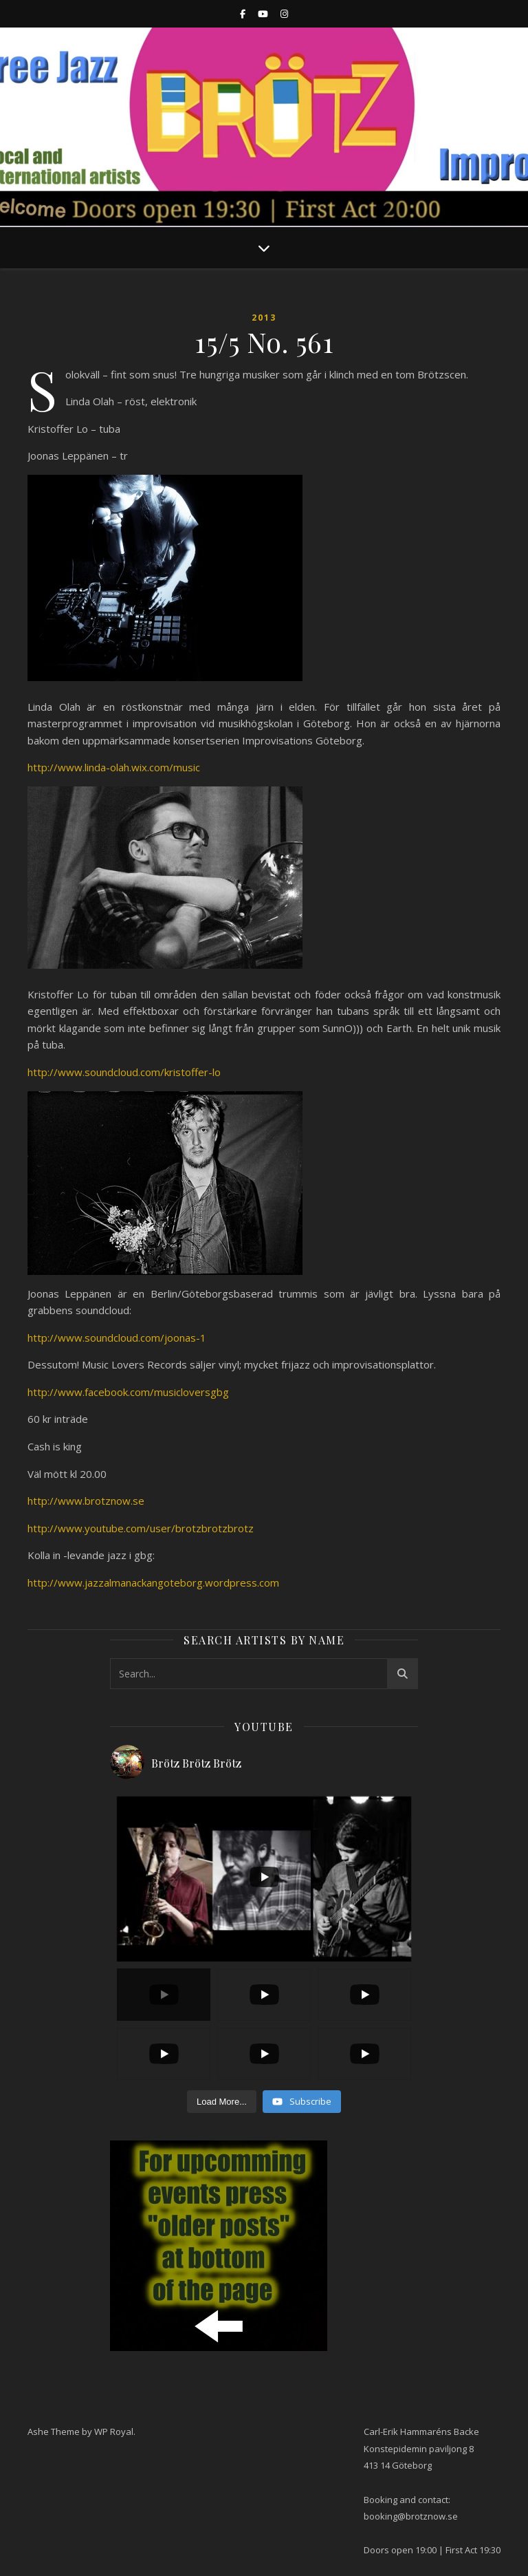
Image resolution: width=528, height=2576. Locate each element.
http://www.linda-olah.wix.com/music (114, 767)
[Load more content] (221, 2102)
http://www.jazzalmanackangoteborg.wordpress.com (153, 1582)
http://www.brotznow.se (86, 1500)
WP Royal (113, 2431)
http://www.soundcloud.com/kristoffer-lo (124, 1072)
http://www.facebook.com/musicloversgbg (128, 1392)
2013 (264, 317)
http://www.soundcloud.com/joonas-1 (117, 1337)
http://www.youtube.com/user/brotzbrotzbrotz (141, 1528)
